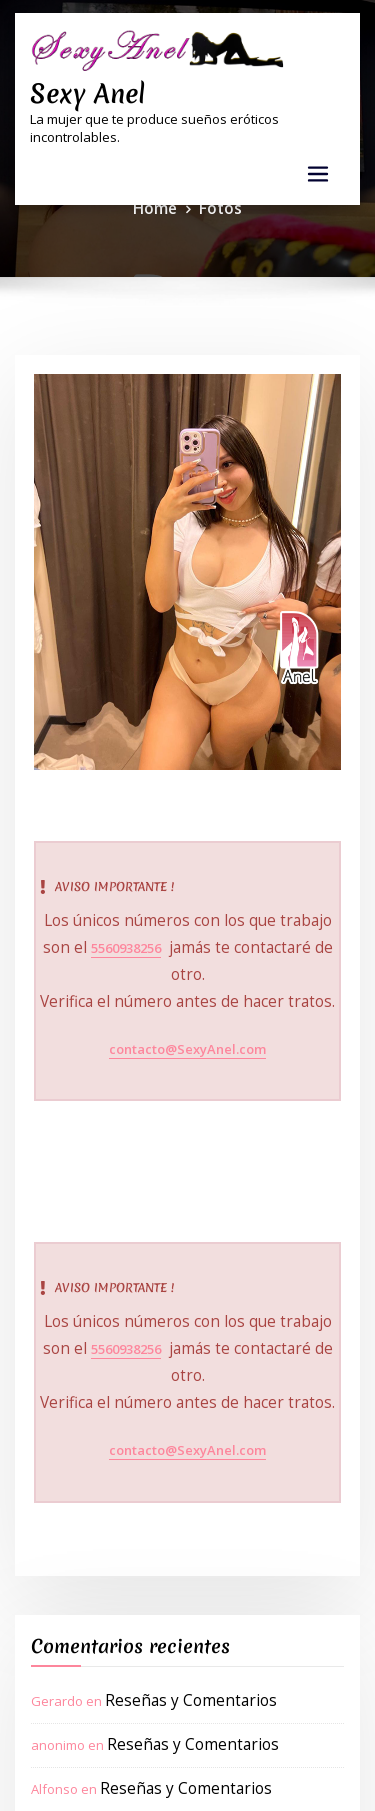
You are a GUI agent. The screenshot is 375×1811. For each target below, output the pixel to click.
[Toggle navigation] (318, 167)
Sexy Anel (78, 89)
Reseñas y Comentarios (177, 1604)
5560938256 (100, 943)
